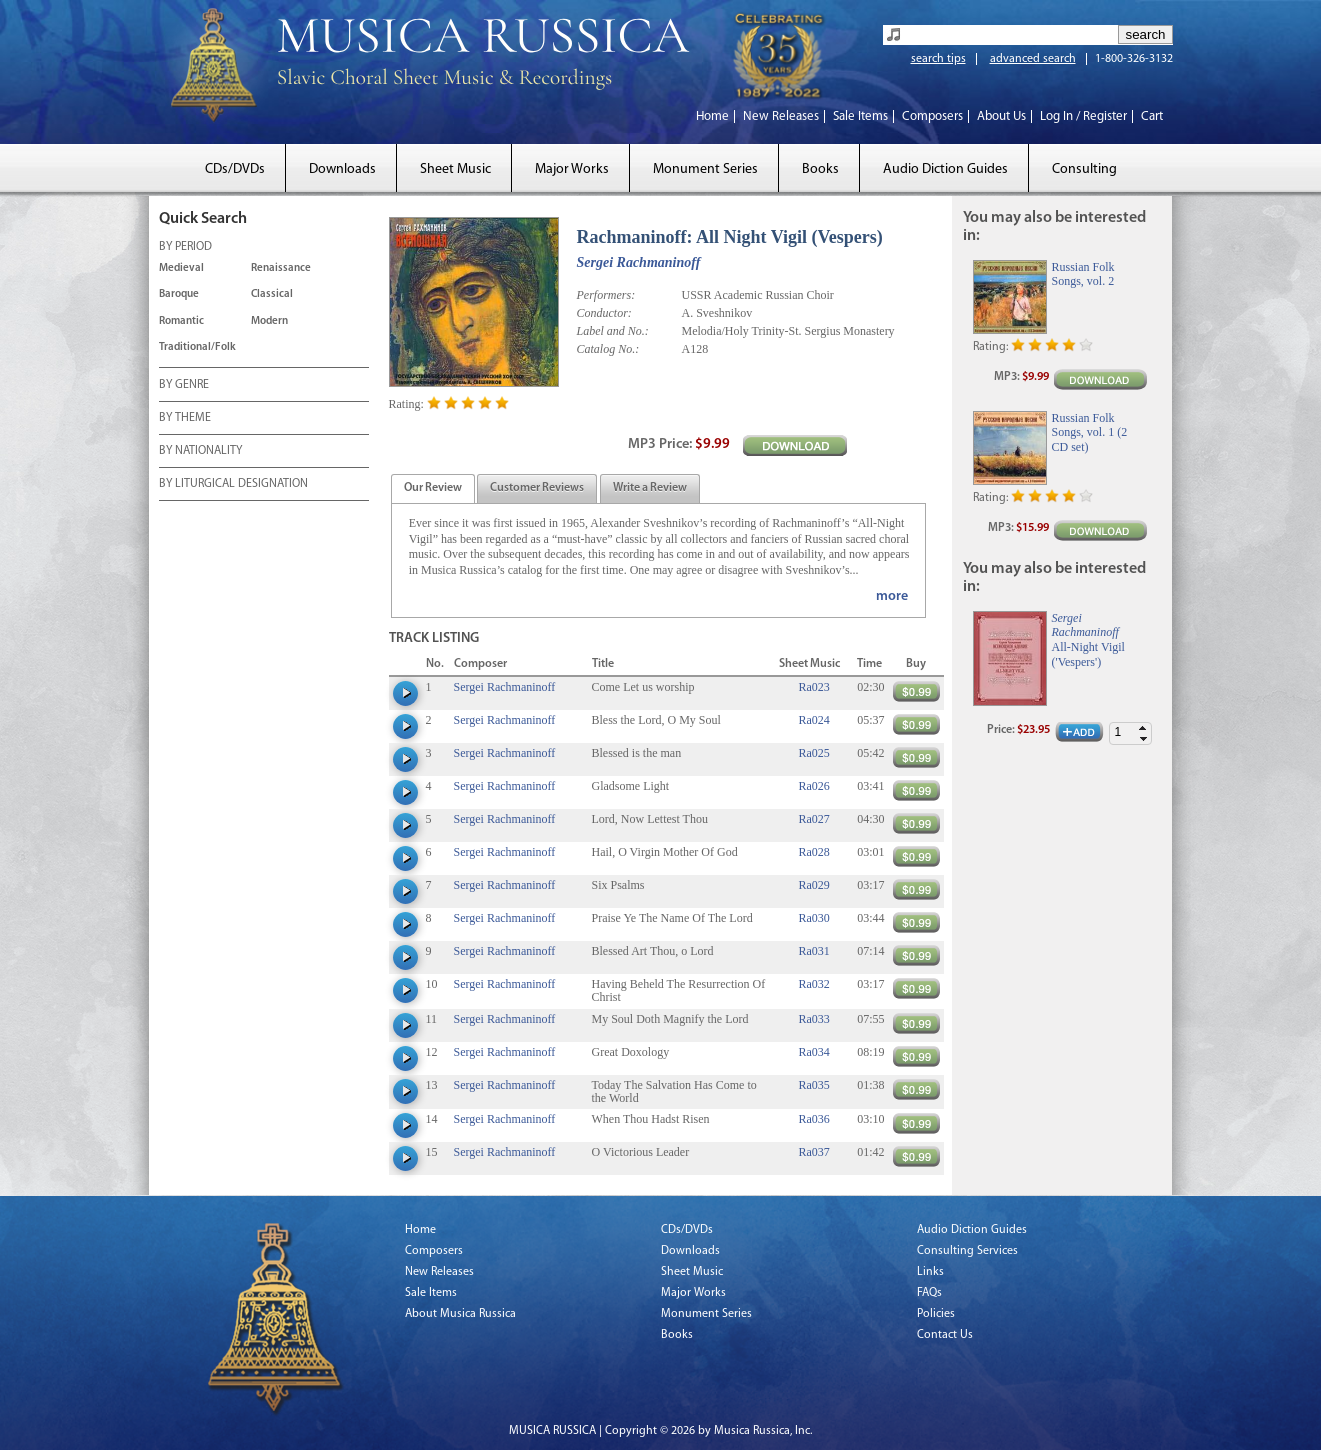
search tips (938, 59)
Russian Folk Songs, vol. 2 (1083, 274)
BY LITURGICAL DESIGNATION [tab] (233, 485)
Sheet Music (455, 169)
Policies (936, 1314)
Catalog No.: (608, 349)
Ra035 (813, 1085)
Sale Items (860, 116)
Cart (1152, 116)
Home (712, 116)
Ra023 (813, 687)
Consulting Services (967, 1251)
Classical (272, 294)
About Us (1001, 116)
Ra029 (813, 885)
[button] (1143, 728)
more (892, 596)
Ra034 (813, 1052)
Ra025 (813, 753)
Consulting (1084, 169)
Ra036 (813, 1119)
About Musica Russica (460, 1314)
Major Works (572, 169)
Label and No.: (613, 331)
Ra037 (813, 1152)
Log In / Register (1083, 116)
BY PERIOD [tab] (185, 248)
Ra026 (813, 786)
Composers (932, 116)
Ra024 (813, 720)
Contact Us (945, 1335)
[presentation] (433, 489)
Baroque (179, 294)
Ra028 (813, 852)
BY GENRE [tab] (184, 386)
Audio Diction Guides (945, 169)
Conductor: (604, 313)
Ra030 (813, 918)
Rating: (406, 404)
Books (820, 169)
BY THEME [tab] (185, 419)
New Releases (781, 116)
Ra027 (813, 819)
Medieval (181, 268)
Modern (269, 321)
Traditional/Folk (197, 347)
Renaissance (281, 268)
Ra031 (813, 951)
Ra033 (813, 1019)
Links (930, 1272)
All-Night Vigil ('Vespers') (1088, 654)
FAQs (929, 1293)
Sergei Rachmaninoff (639, 262)
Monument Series (705, 169)
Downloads (342, 169)
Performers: (606, 295)
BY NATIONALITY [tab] (200, 452)
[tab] (433, 488)
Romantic (181, 321)
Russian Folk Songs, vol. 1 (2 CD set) (1090, 432)
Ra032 (813, 984)
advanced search (1033, 59)
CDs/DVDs (235, 169)
